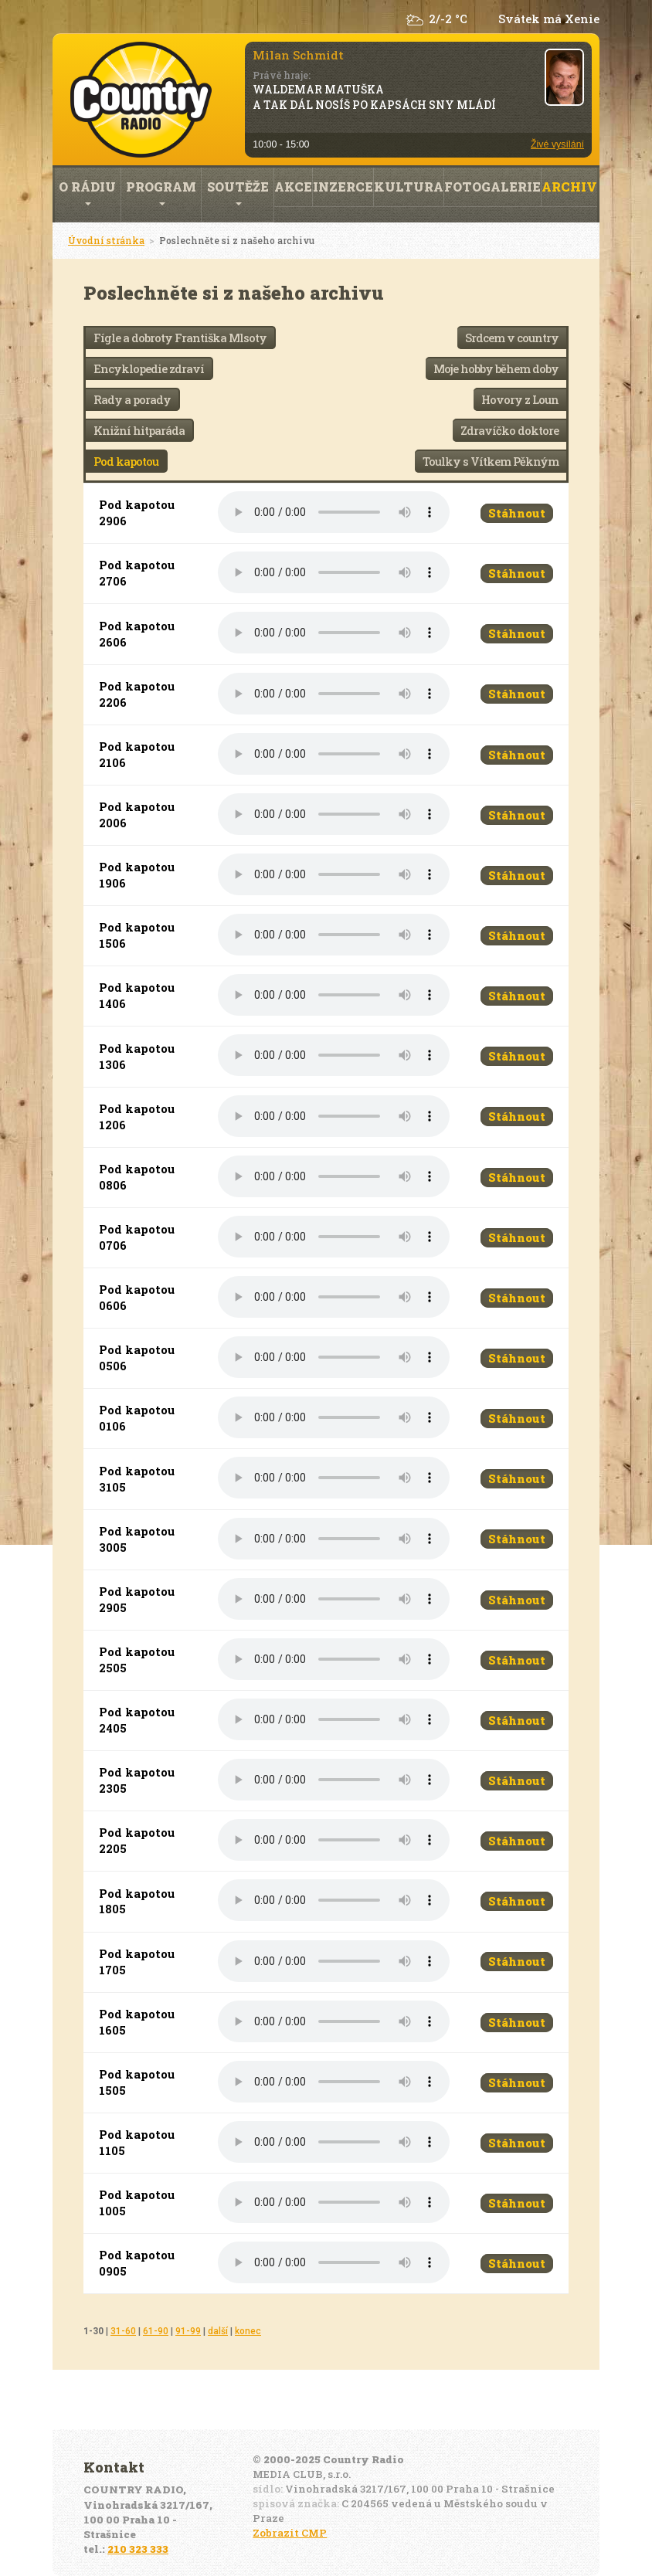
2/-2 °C (448, 19)
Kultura (408, 186)
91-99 (188, 2331)
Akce (293, 186)
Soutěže (238, 191)
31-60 (123, 2331)
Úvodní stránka (106, 240)
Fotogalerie (492, 186)
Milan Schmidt (298, 55)
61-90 (155, 2331)
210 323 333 (137, 2549)
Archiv (569, 186)
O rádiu (87, 191)
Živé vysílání (557, 144)
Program (161, 191)
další (218, 2331)
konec (248, 2331)
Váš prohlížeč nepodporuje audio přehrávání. (334, 512)
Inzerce (343, 186)
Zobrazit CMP (290, 2533)
